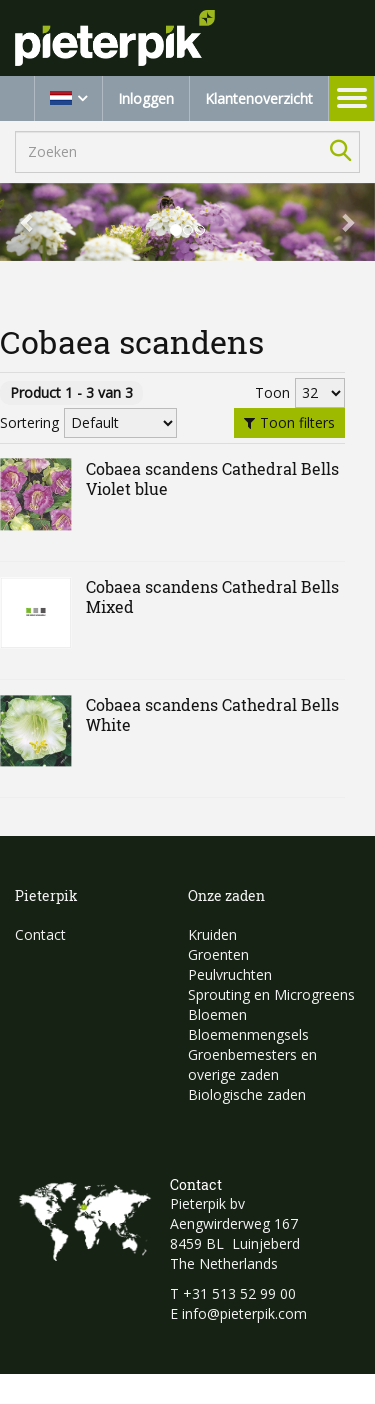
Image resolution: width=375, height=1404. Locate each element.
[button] (28, 222)
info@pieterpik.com (244, 1313)
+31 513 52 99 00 (239, 1293)
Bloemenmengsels (248, 1034)
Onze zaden (226, 895)
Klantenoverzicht (259, 98)
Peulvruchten (230, 974)
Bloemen (217, 1014)
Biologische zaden (247, 1094)
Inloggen (146, 98)
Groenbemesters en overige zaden (252, 1064)
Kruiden (212, 934)
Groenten (218, 954)
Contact (40, 934)
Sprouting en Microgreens (271, 994)
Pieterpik (46, 895)
